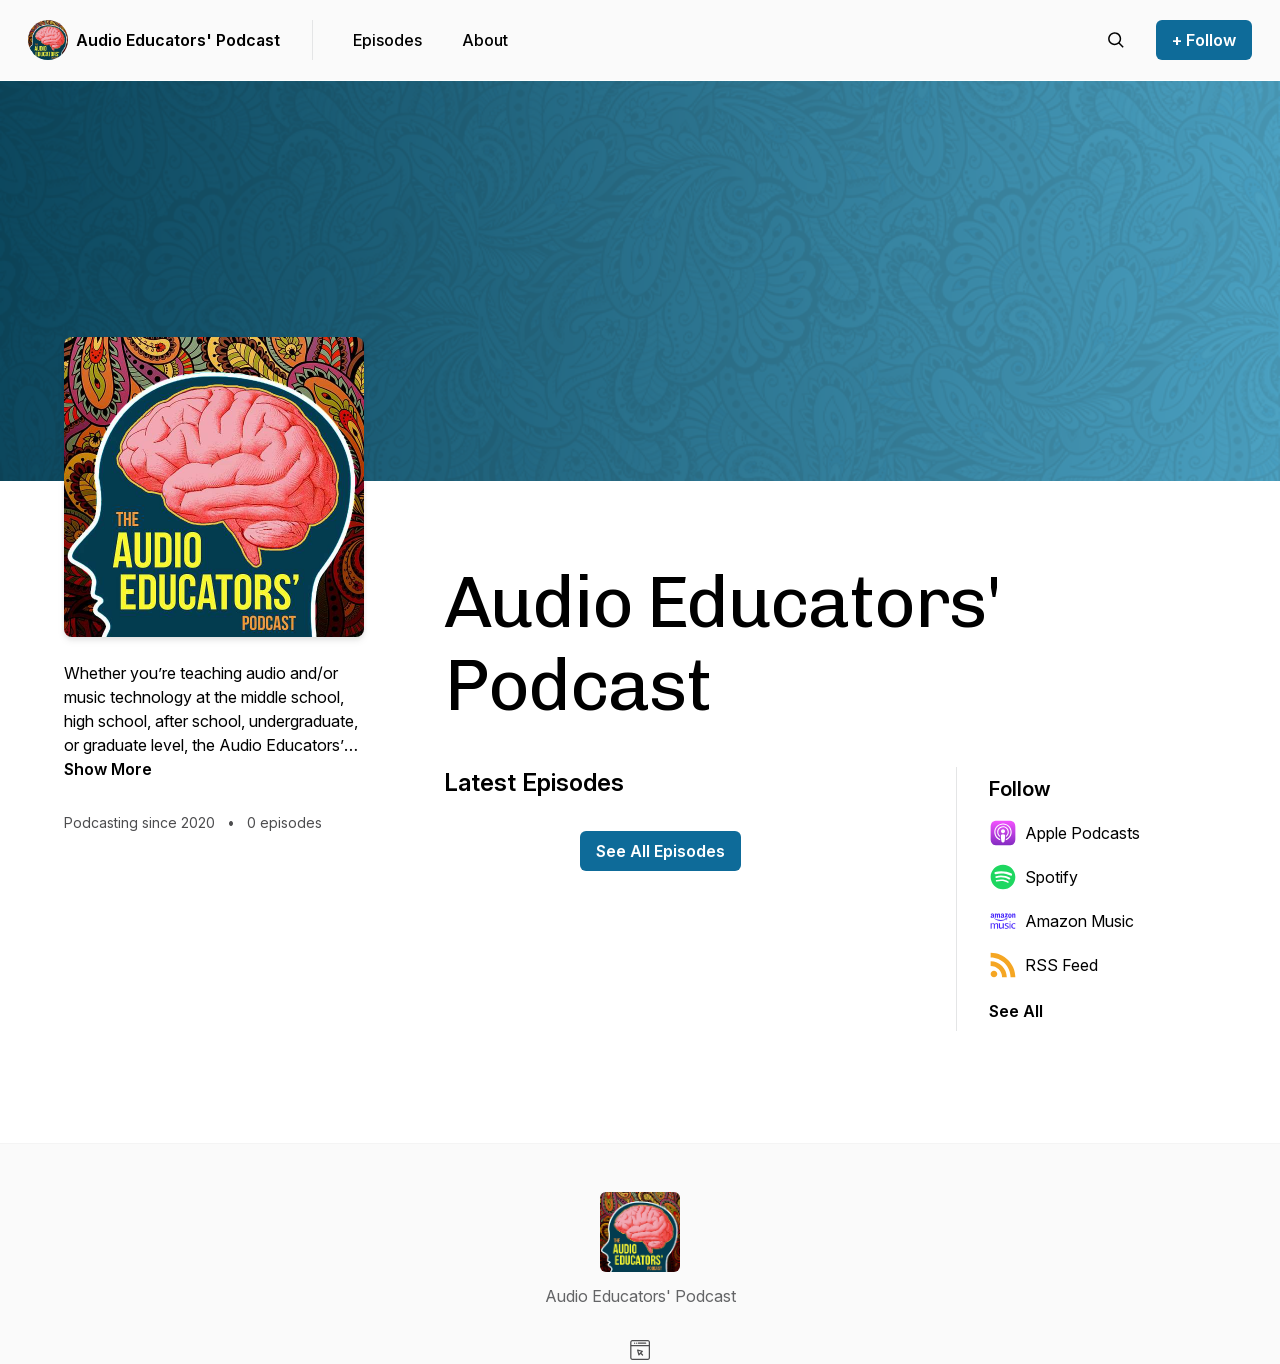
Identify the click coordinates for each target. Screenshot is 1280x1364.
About (485, 40)
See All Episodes (660, 851)
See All (1016, 1011)
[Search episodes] (1116, 40)
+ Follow (1204, 40)
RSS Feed (1043, 965)
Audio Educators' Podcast (178, 40)
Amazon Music (1061, 921)
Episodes (387, 40)
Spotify (1033, 877)
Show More (108, 769)
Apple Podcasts (1064, 833)
